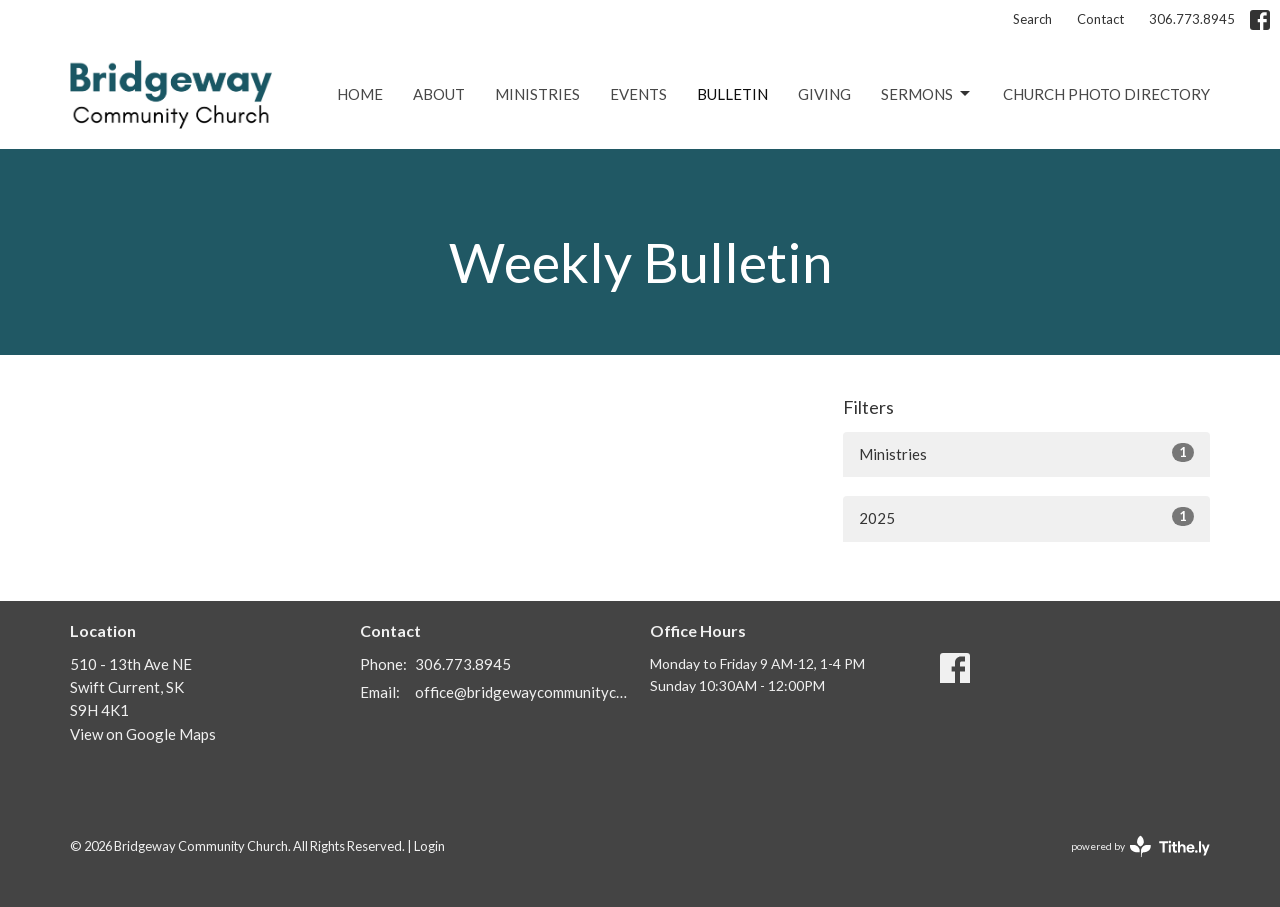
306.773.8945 (1192, 19)
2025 (1026, 517)
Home (360, 94)
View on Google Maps (143, 734)
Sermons (927, 94)
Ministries (537, 94)
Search (1032, 19)
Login (429, 846)
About (439, 94)
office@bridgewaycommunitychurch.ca (522, 692)
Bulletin (732, 94)
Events (638, 94)
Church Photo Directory (1106, 94)
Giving (824, 94)
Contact (1100, 19)
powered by (1140, 846)
